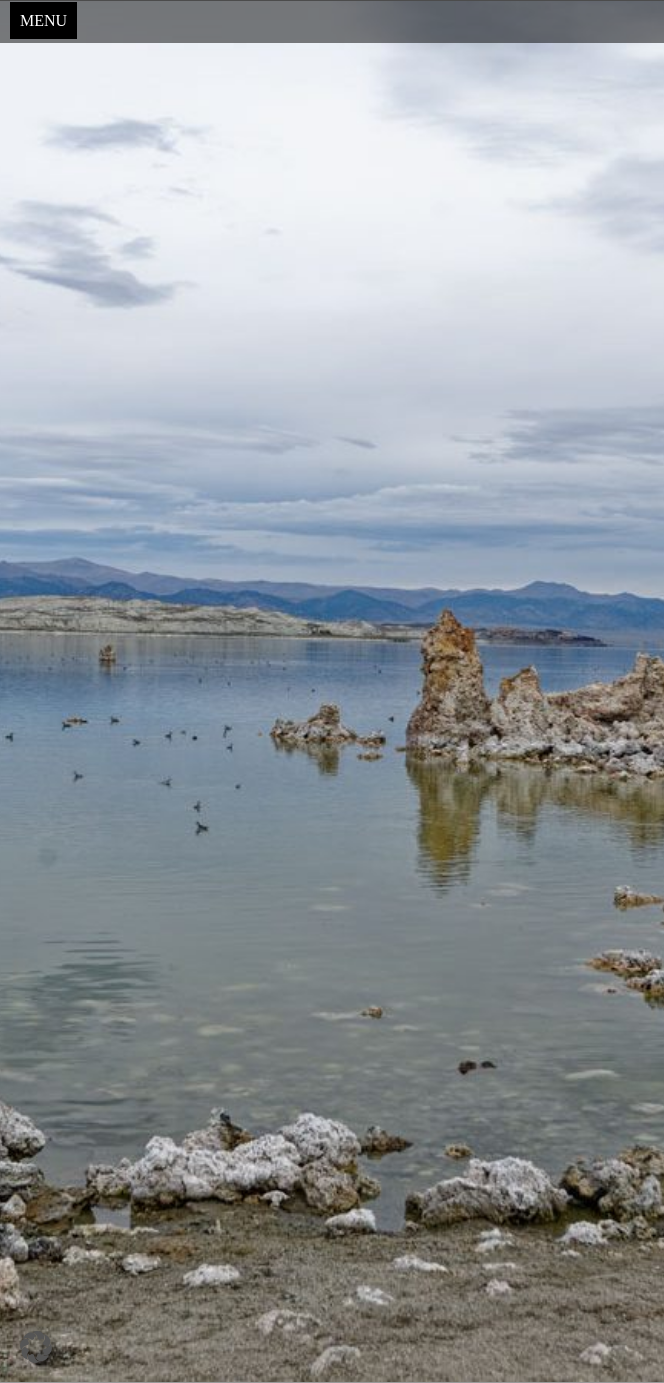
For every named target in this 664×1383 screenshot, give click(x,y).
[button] (36, 1347)
